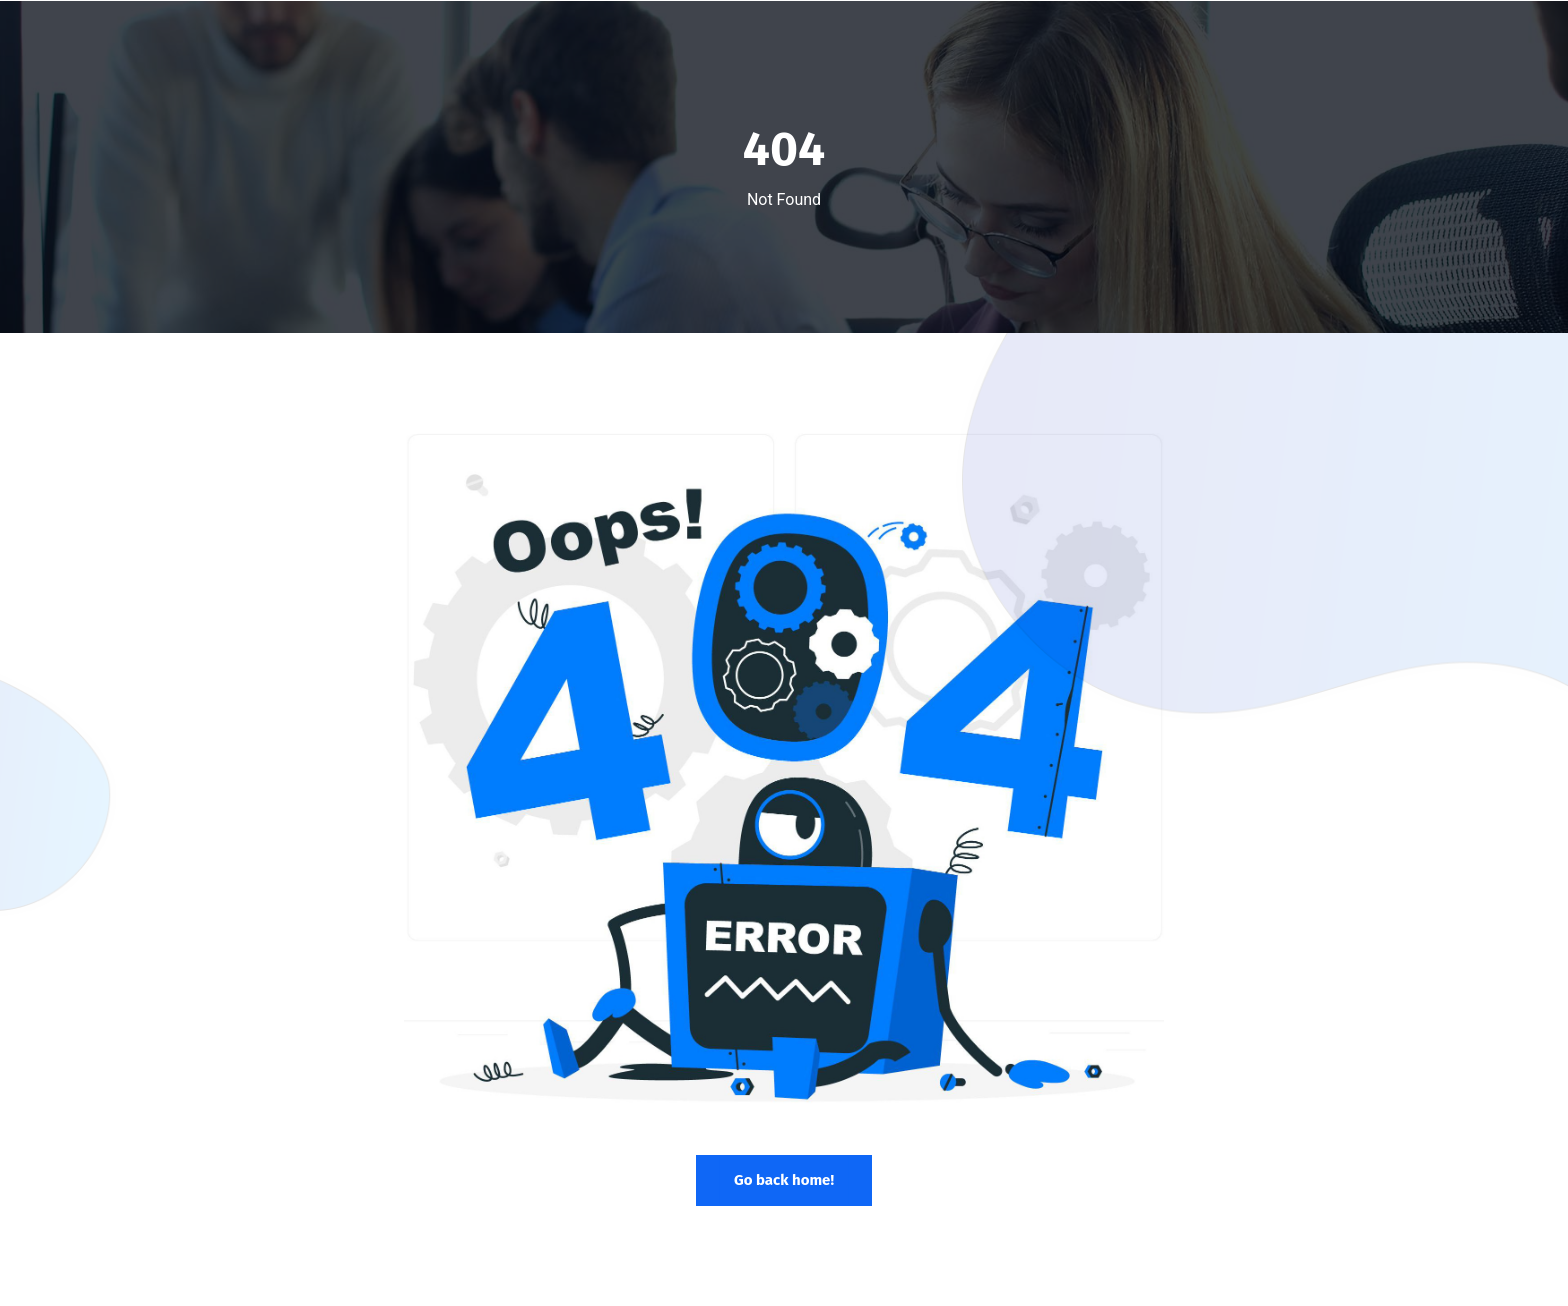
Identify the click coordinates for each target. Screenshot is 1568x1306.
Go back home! (784, 1180)
